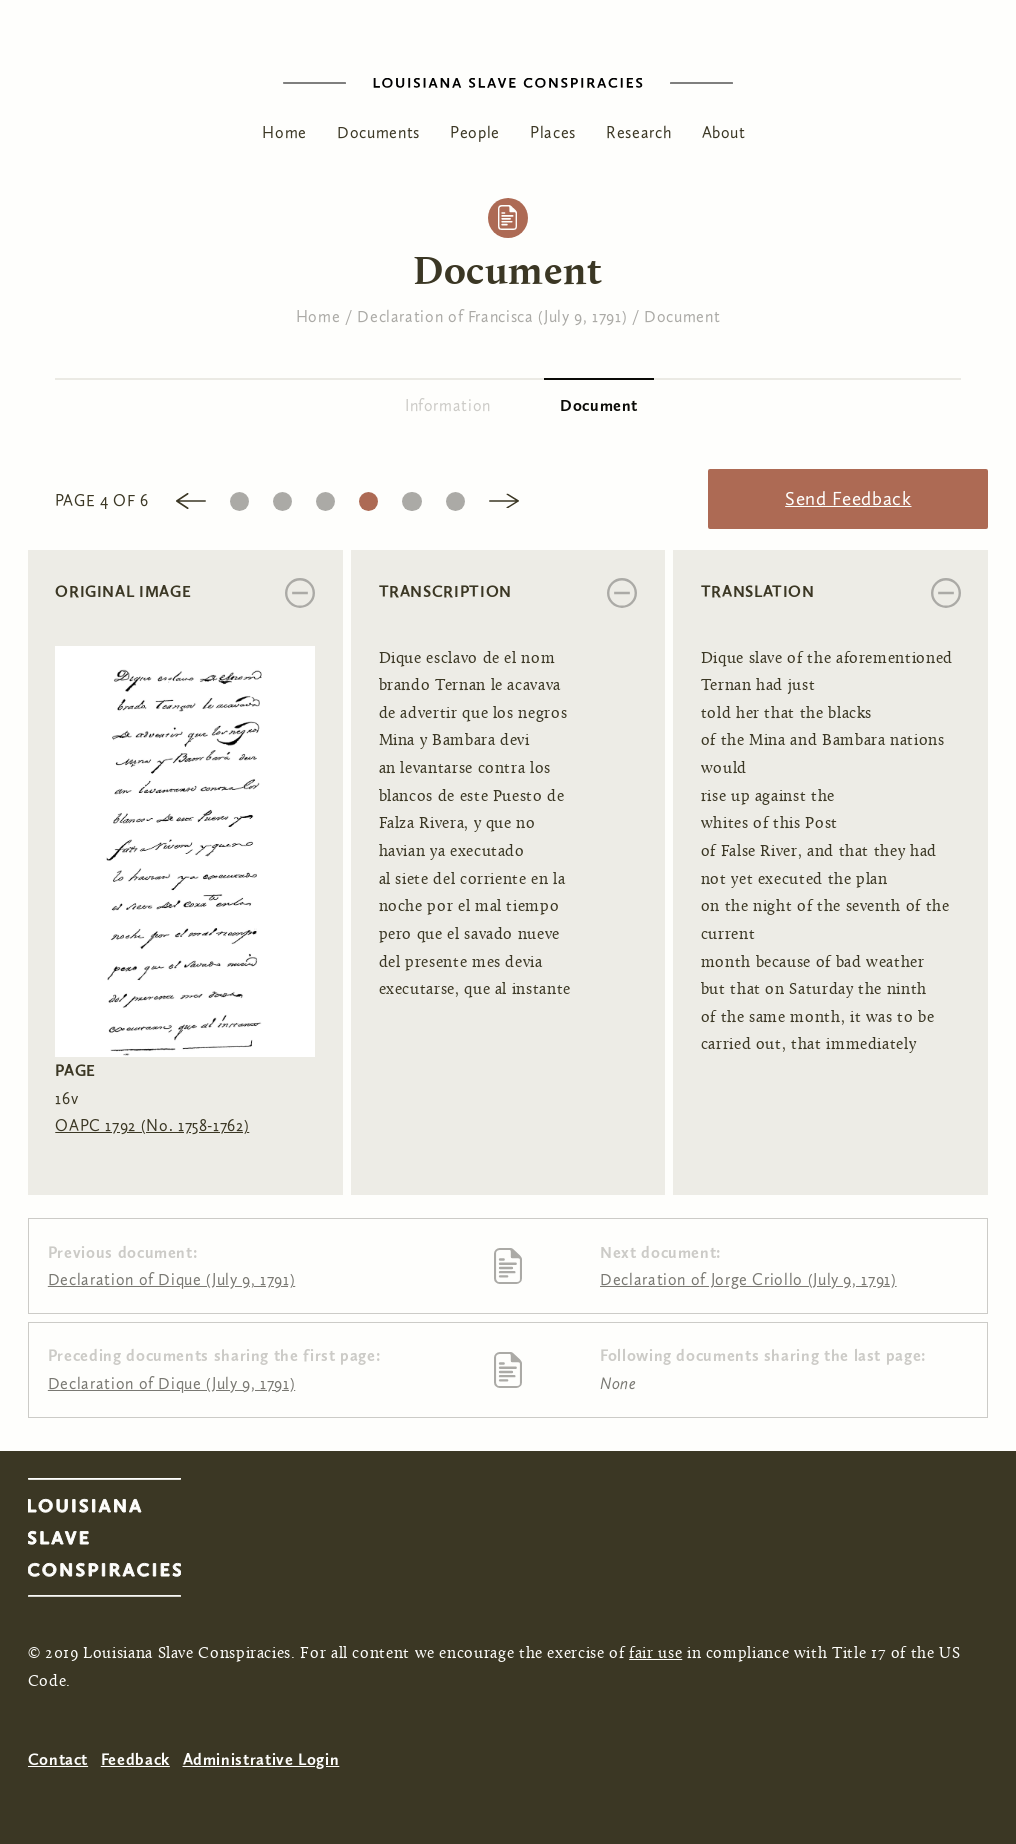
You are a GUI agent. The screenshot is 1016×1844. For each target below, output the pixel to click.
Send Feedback (848, 498)
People (475, 132)
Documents (378, 132)
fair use (655, 1654)
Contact (58, 1759)
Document (682, 316)
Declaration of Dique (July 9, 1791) (171, 1279)
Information (448, 405)
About (724, 132)
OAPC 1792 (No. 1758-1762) (152, 1125)
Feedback (135, 1759)
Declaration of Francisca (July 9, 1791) (492, 316)
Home (284, 132)
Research (638, 132)
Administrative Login (261, 1759)
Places (553, 132)
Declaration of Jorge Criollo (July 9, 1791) (748, 1279)
